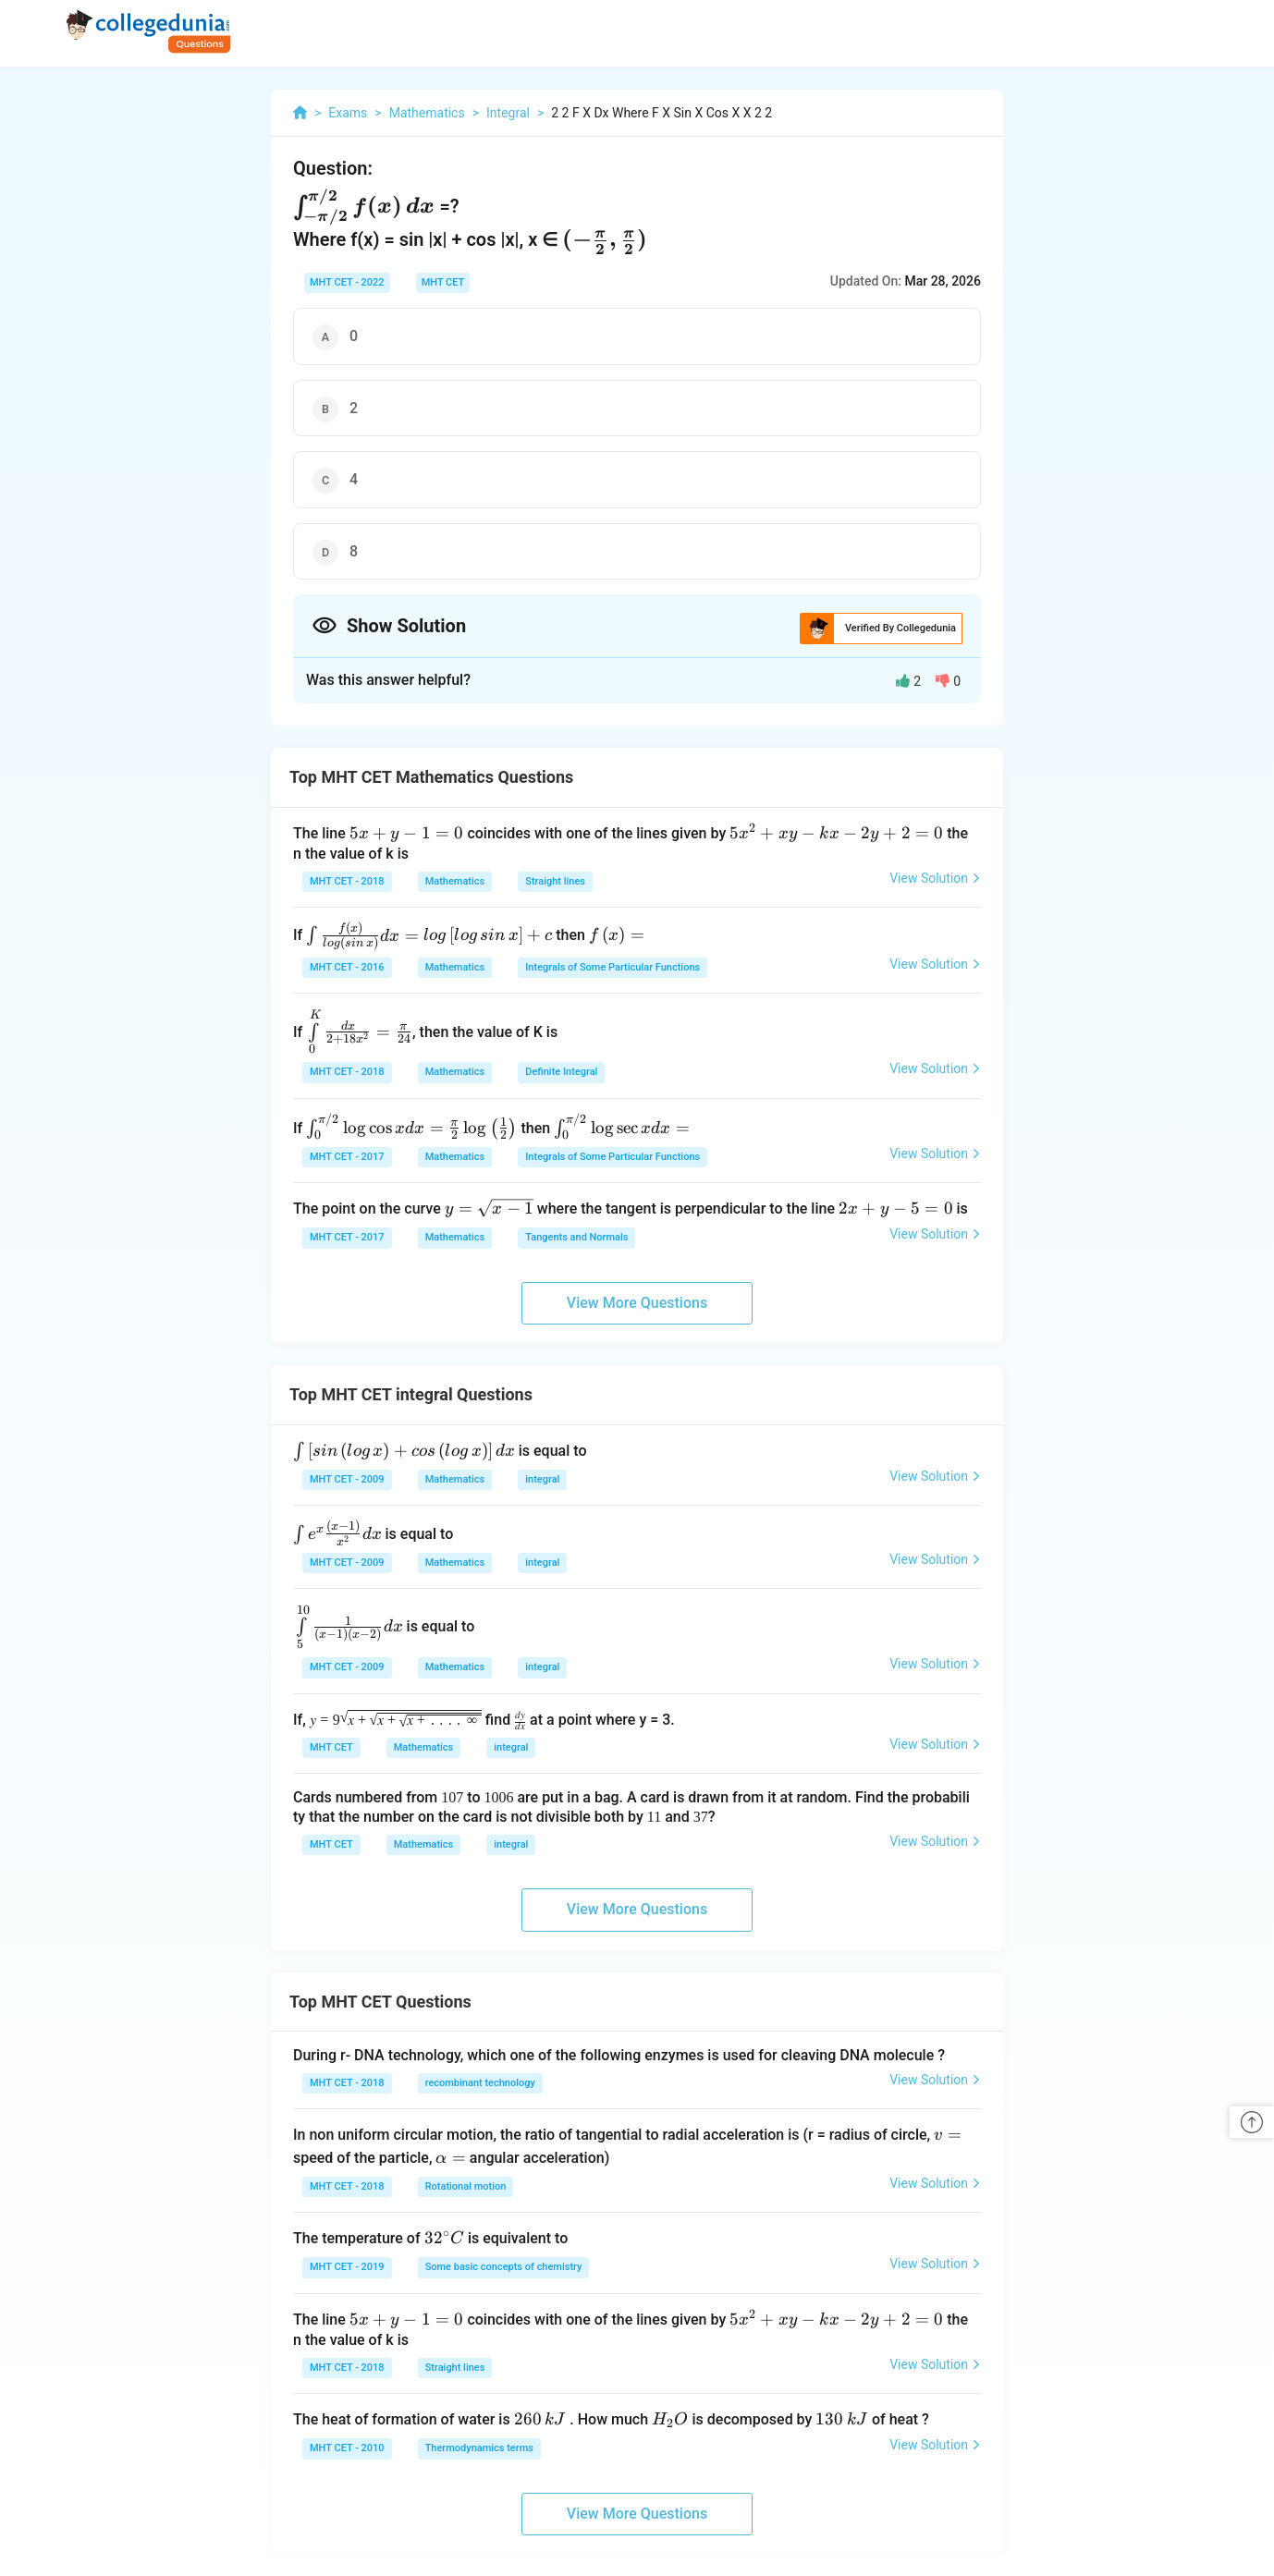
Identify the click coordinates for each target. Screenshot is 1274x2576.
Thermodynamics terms (479, 2448)
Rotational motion (466, 2186)
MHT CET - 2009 (347, 1479)
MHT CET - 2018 (347, 881)
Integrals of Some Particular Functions (612, 967)
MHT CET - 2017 (347, 1157)
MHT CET (443, 282)
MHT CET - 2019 (347, 2267)
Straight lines (555, 881)
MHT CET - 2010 (347, 2448)
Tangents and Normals (576, 1237)
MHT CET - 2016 (347, 967)
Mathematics (455, 881)
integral (542, 1479)
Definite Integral (561, 1072)
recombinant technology (480, 2083)
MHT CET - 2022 (347, 282)
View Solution (935, 878)
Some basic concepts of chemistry (503, 2267)
